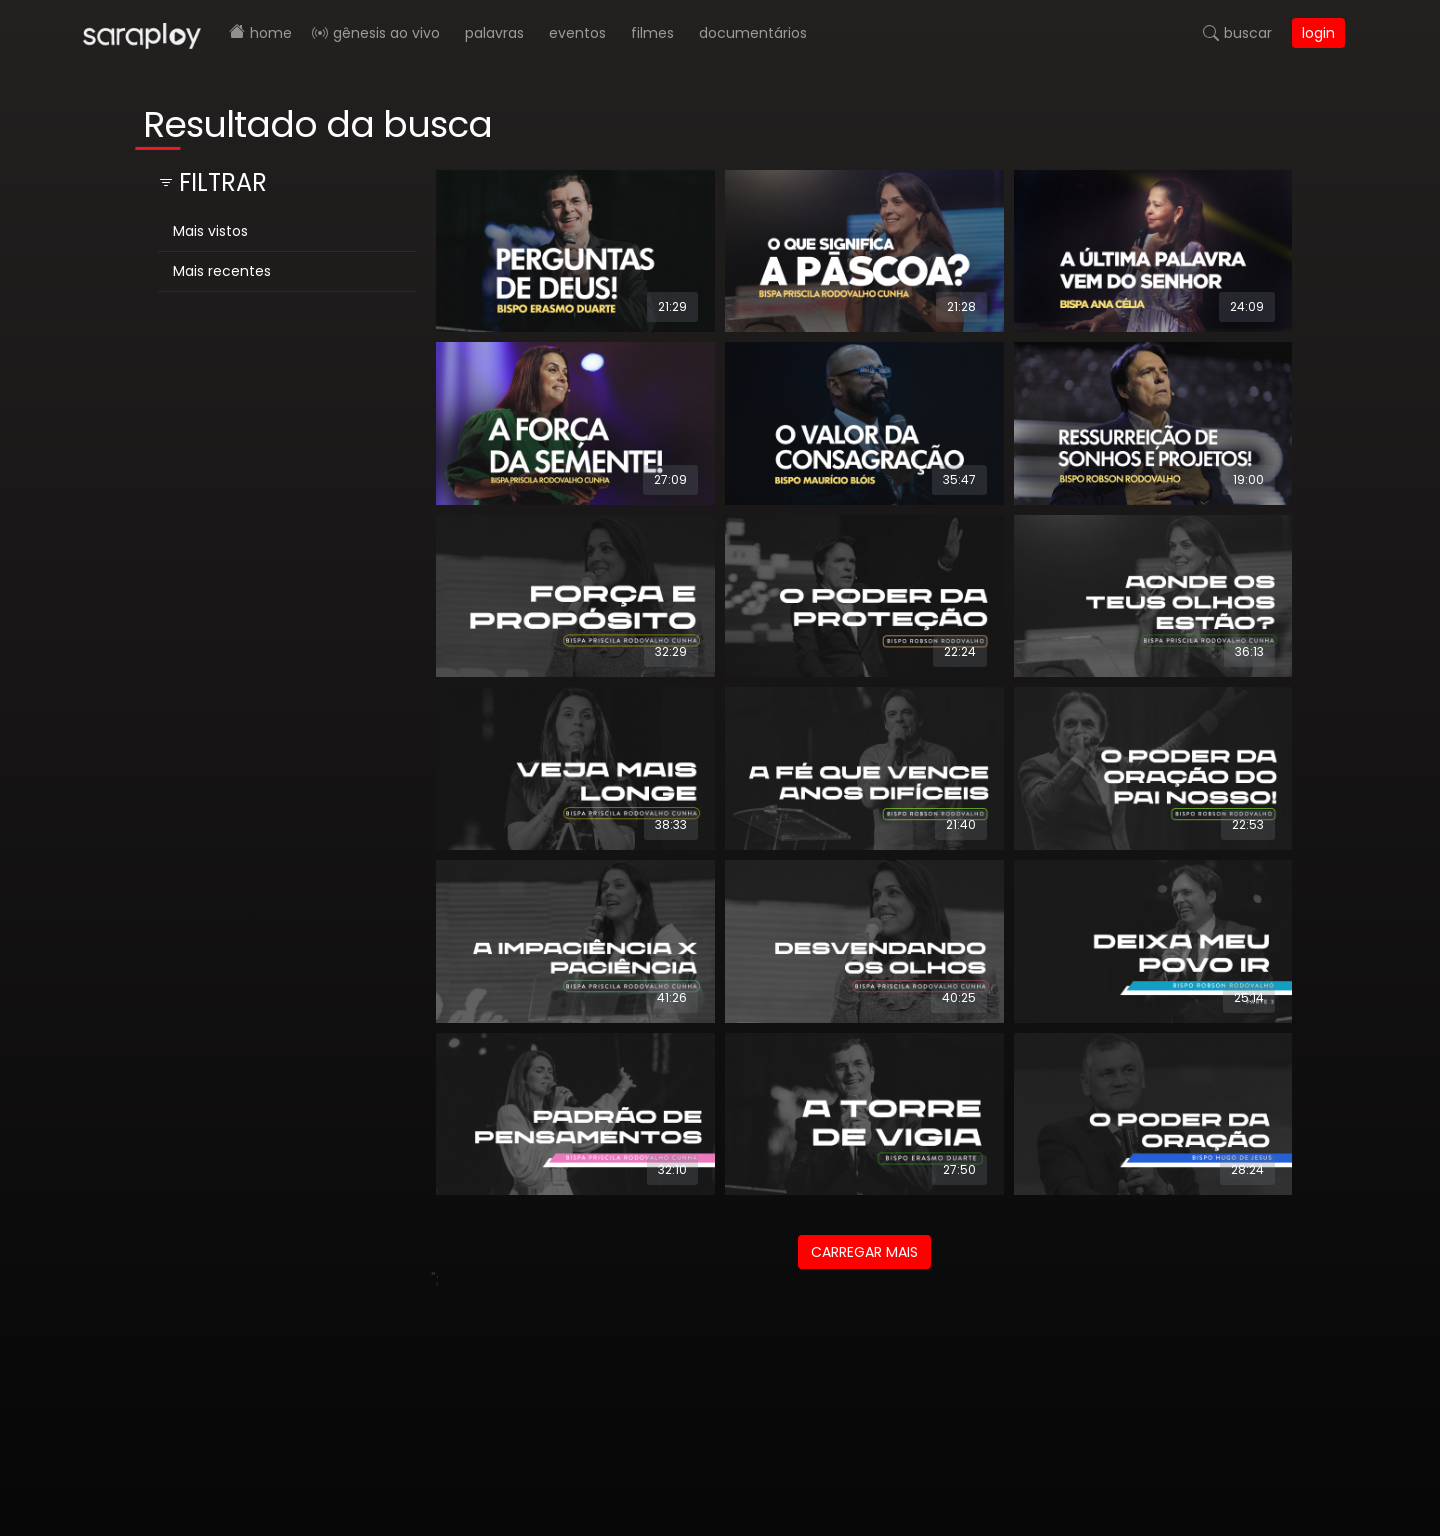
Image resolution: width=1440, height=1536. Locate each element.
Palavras (494, 33)
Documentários (753, 33)
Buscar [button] (1248, 33)
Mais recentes (222, 271)
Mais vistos (210, 231)
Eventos (577, 33)
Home (271, 33)
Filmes (652, 33)
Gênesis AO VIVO (386, 33)
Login (1318, 33)
